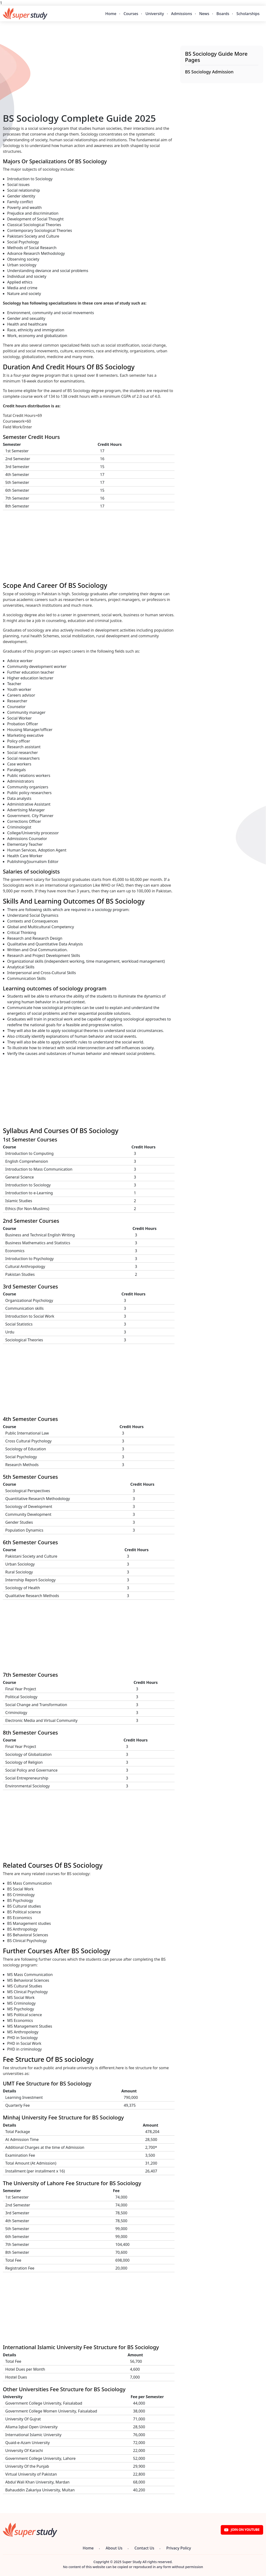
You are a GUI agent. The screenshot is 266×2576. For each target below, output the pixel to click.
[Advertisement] (89, 79)
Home (110, 13)
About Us (114, 2548)
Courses (131, 13)
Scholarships (248, 13)
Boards (222, 13)
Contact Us (144, 2548)
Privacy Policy (178, 2548)
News (204, 13)
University (154, 13)
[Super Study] (25, 13)
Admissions (181, 13)
